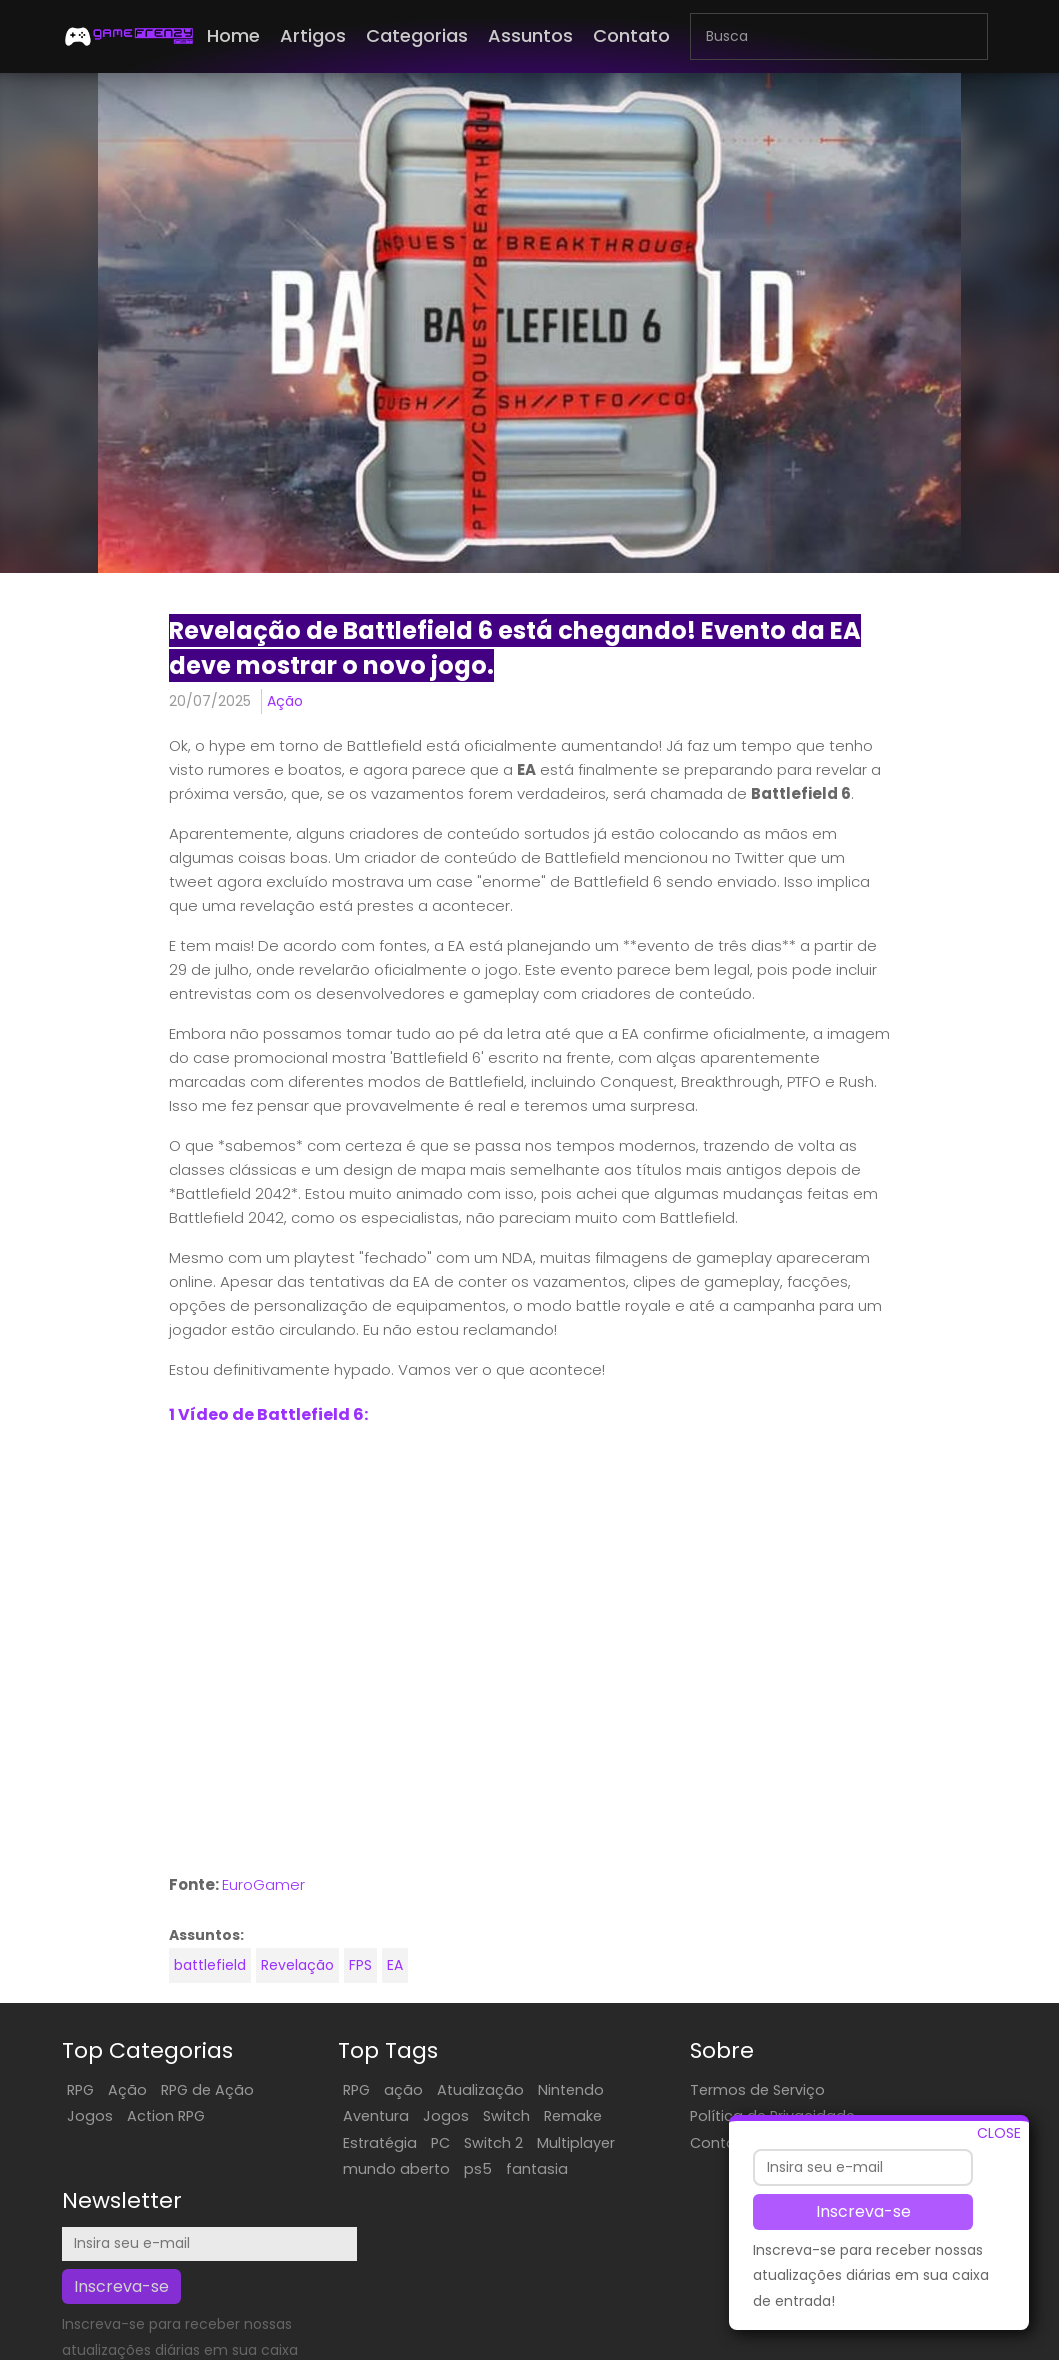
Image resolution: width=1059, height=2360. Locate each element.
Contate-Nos (669, 2171)
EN (668, 2343)
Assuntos (530, 35)
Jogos (90, 2118)
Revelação (295, 1968)
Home (233, 35)
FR (710, 2343)
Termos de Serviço (688, 2092)
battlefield (208, 1968)
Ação (283, 701)
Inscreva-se (863, 2211)
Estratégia (344, 2144)
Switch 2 (457, 2144)
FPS (358, 1968)
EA (393, 1968)
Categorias (417, 35)
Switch (470, 2118)
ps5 (442, 2171)
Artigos (313, 35)
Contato (631, 35)
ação (367, 2092)
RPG (80, 2092)
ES (689, 2343)
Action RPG (166, 2118)
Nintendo (535, 2092)
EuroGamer (261, 1886)
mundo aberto (360, 2171)
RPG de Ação (207, 2092)
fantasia (501, 2171)
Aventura (340, 2118)
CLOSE (999, 2133)
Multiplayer (540, 2144)
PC (404, 2144)
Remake (537, 2118)
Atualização (444, 2092)
